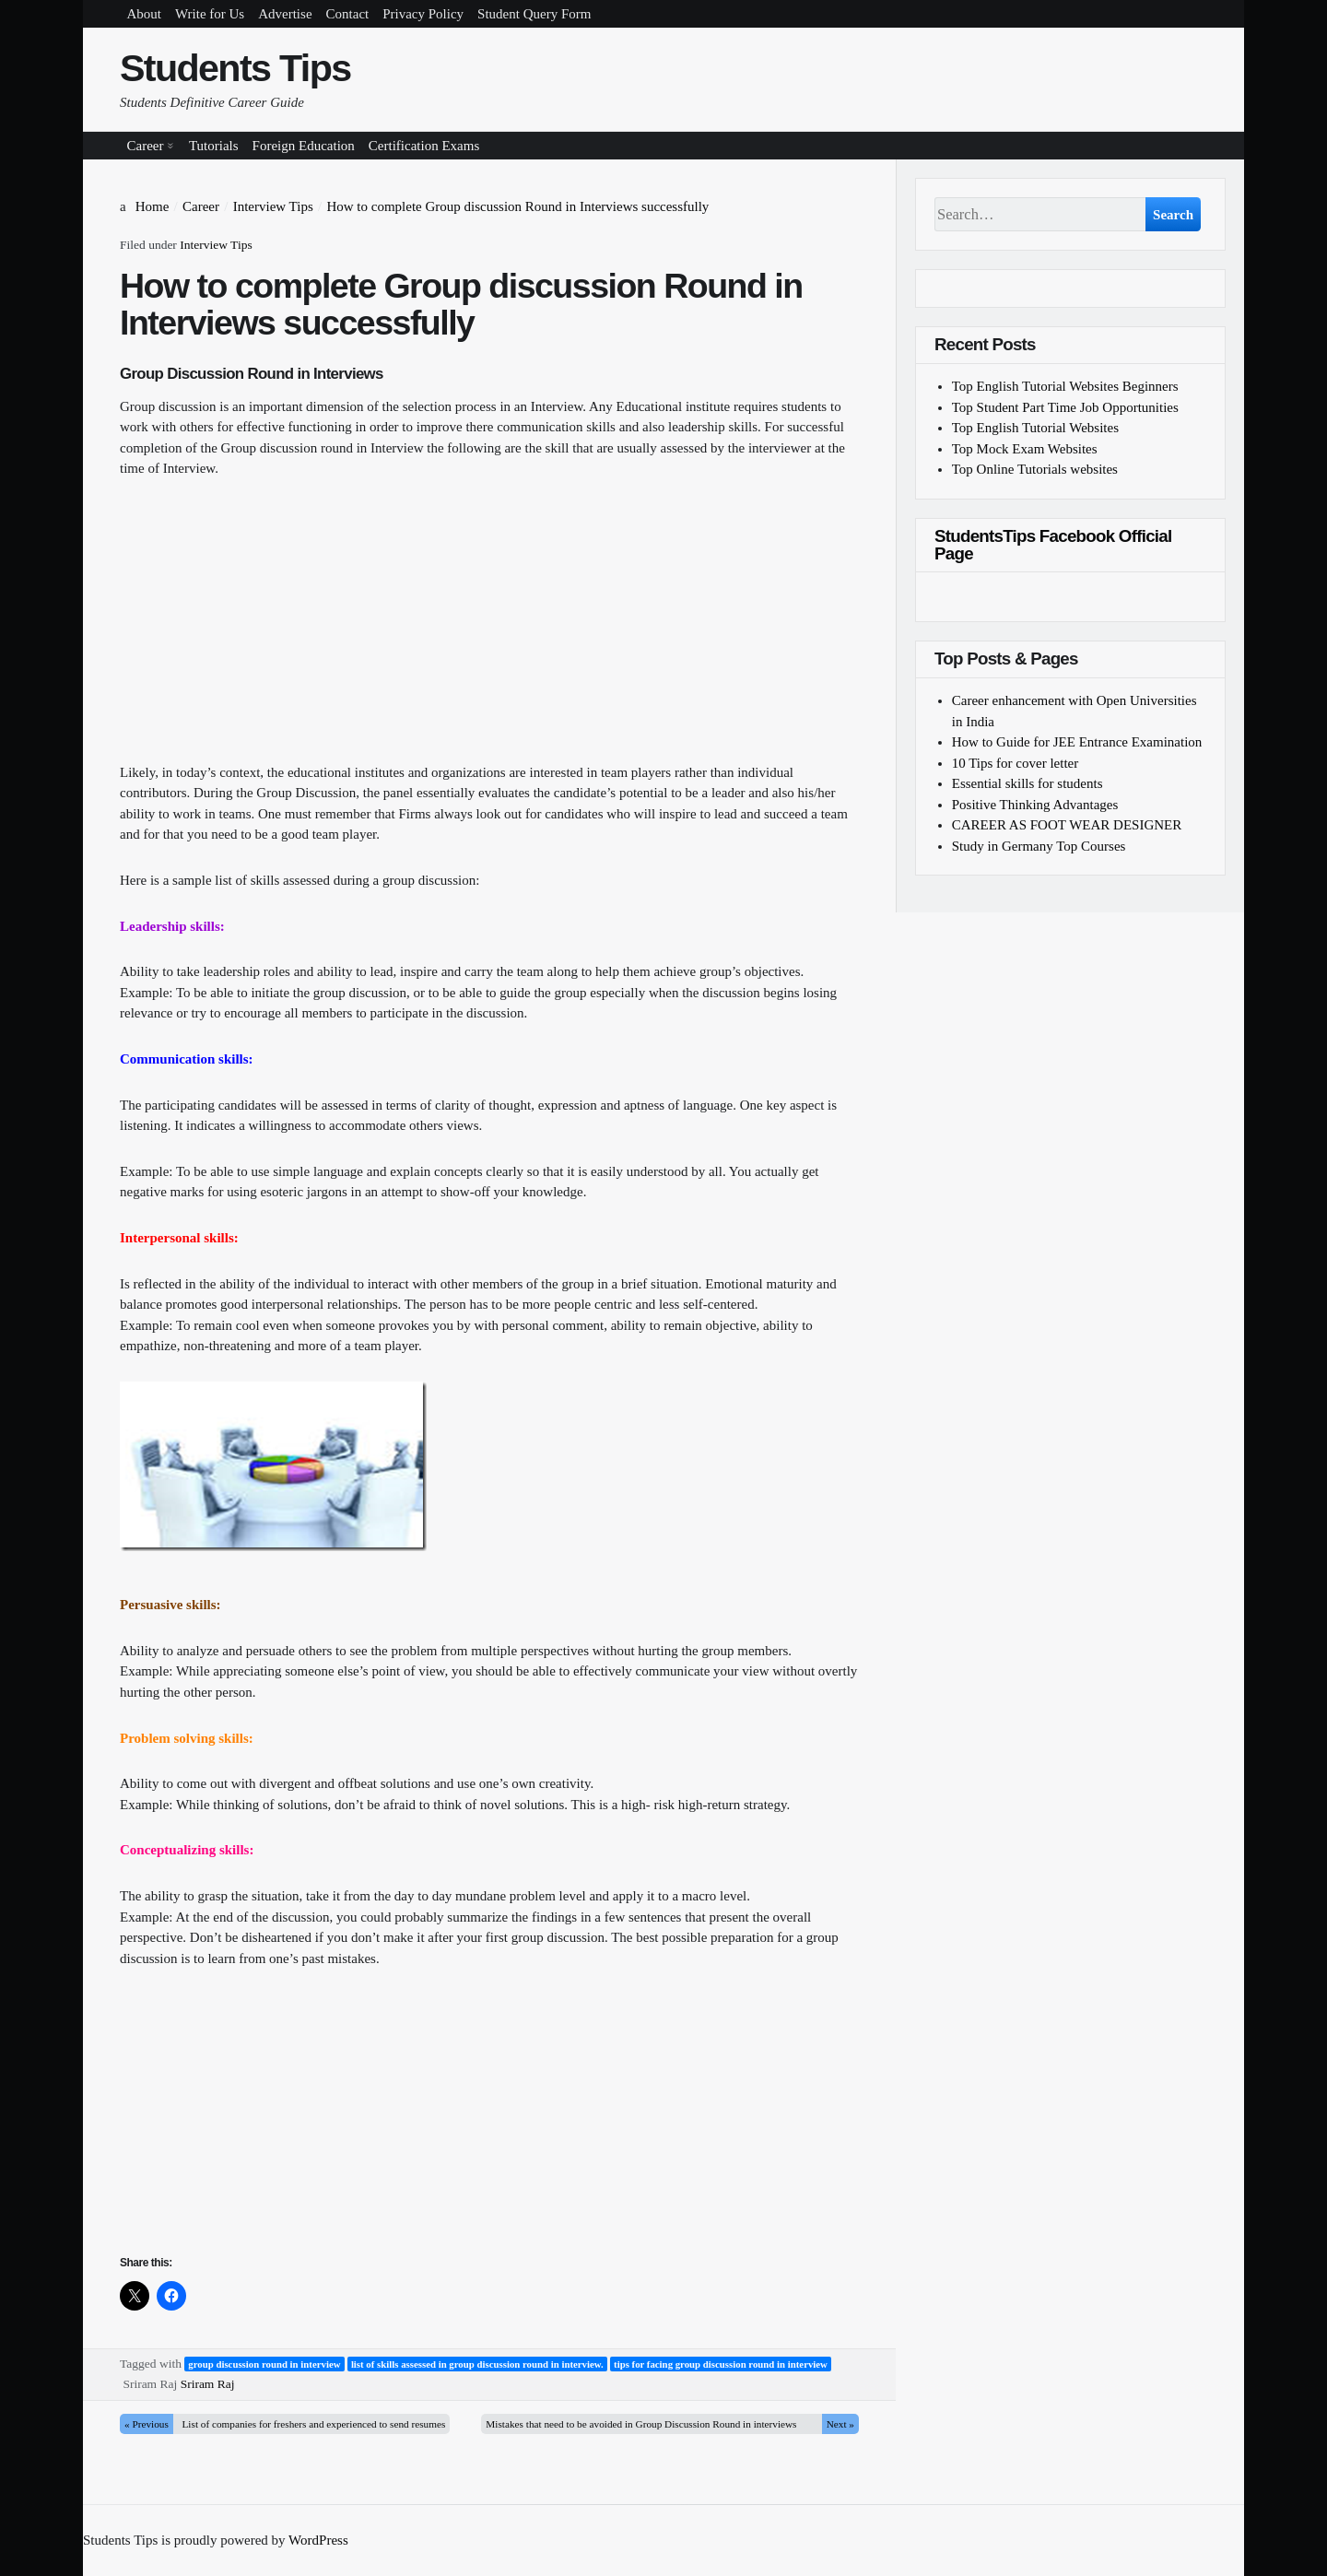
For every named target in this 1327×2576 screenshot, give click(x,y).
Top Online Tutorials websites (1035, 469)
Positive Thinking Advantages (1035, 804)
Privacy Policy (423, 13)
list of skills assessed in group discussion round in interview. (477, 2364)
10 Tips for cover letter (1015, 763)
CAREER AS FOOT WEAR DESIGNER (1066, 824)
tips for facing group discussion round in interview (721, 2364)
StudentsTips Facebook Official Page (1052, 544)
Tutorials (214, 145)
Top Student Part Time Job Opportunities (1065, 407)
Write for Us (209, 13)
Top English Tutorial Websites (1035, 427)
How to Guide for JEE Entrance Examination (1077, 742)
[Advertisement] (489, 633)
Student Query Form (534, 13)
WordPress (318, 2540)
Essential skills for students (1027, 783)
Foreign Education (303, 145)
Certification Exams (424, 145)
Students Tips (235, 68)
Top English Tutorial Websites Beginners (1065, 386)
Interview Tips (216, 245)
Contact (348, 13)
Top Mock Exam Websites (1025, 448)
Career (145, 145)
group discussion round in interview (264, 2364)
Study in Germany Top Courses (1039, 846)
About (144, 13)
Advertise (284, 13)
